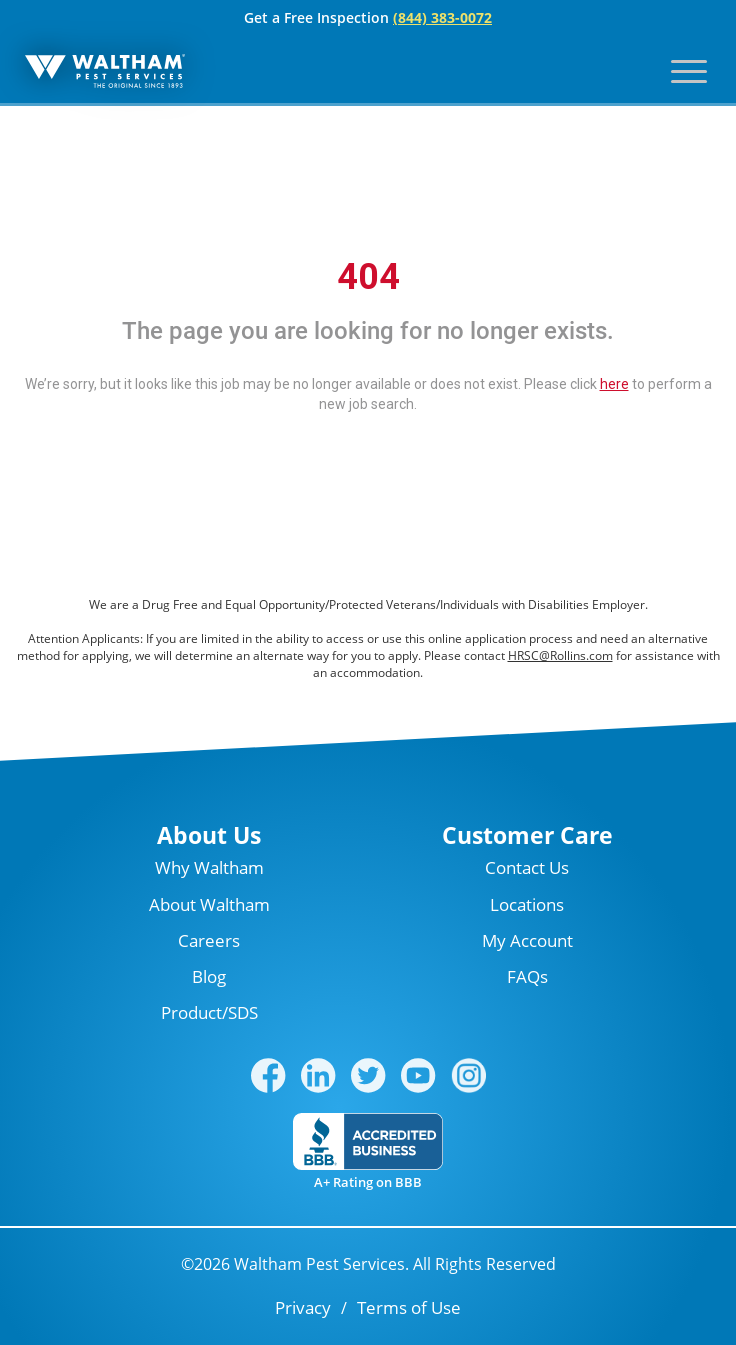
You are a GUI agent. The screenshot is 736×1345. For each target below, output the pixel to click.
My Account (527, 940)
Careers (209, 940)
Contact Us (527, 867)
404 (368, 277)
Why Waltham (209, 867)
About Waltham (209, 904)
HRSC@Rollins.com (560, 655)
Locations (527, 904)
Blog (209, 976)
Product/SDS (209, 1012)
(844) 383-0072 (442, 17)
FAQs (527, 976)
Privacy (303, 1307)
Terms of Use (409, 1307)
